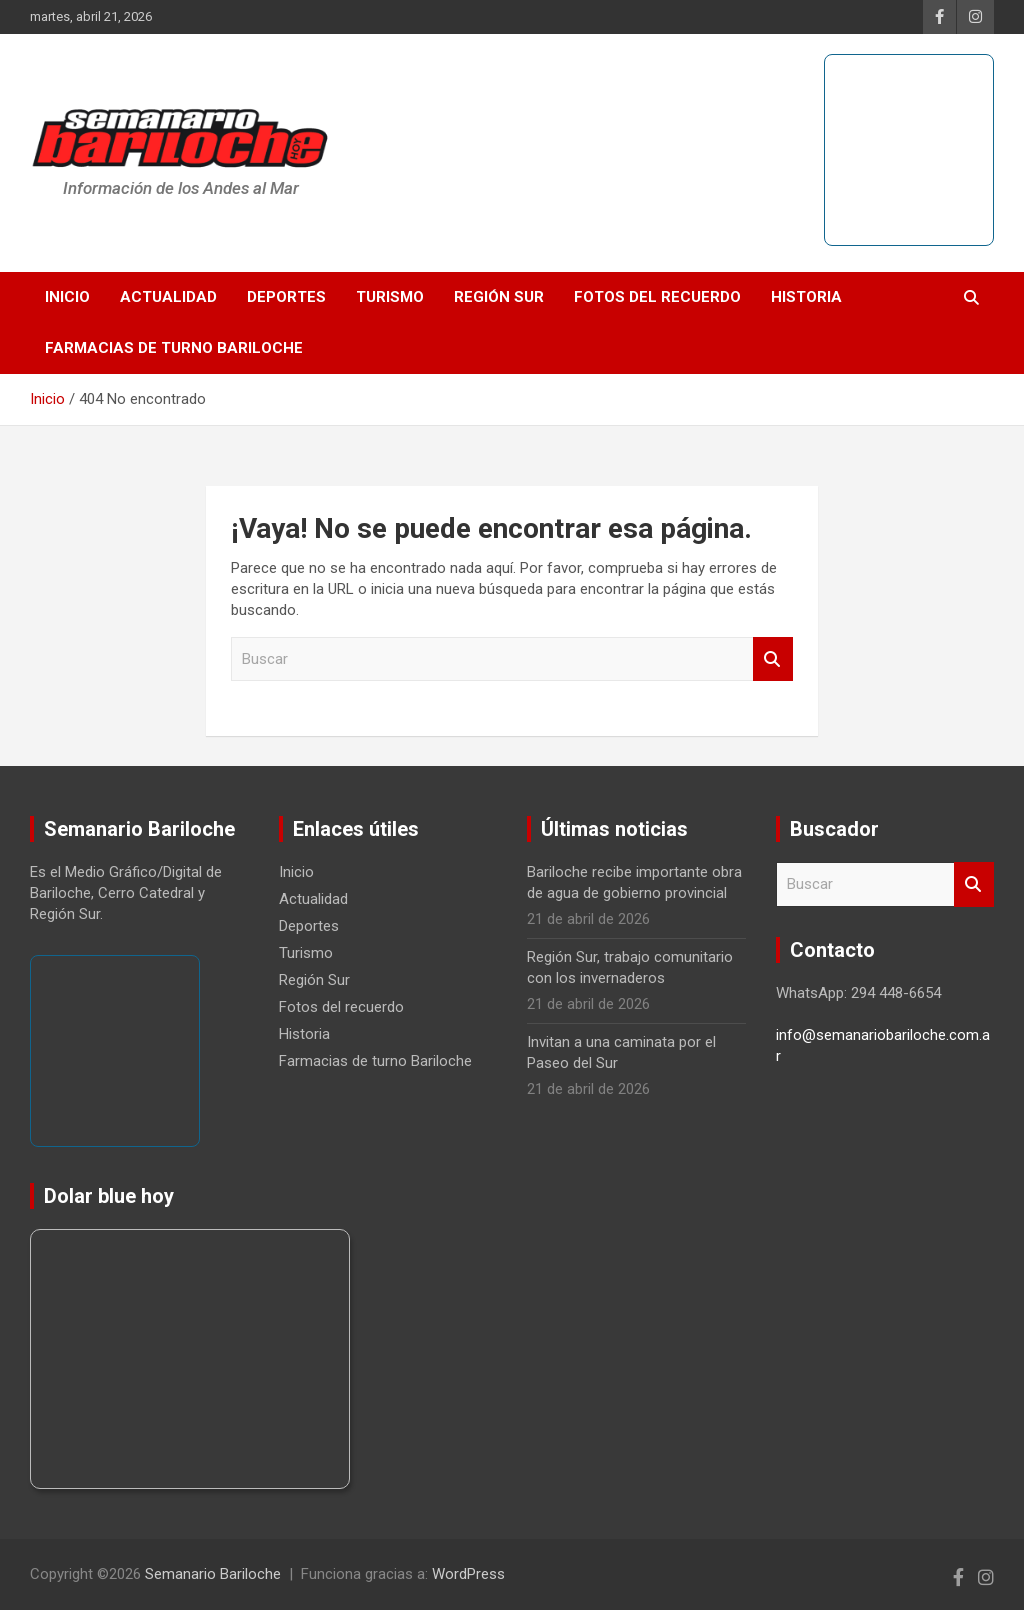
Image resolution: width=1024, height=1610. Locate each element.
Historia (806, 297)
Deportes (286, 297)
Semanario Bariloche (213, 1574)
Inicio (67, 297)
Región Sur (499, 297)
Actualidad (168, 297)
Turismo (390, 297)
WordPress (468, 1574)
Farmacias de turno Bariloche (174, 348)
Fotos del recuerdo (657, 297)
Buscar (773, 659)
